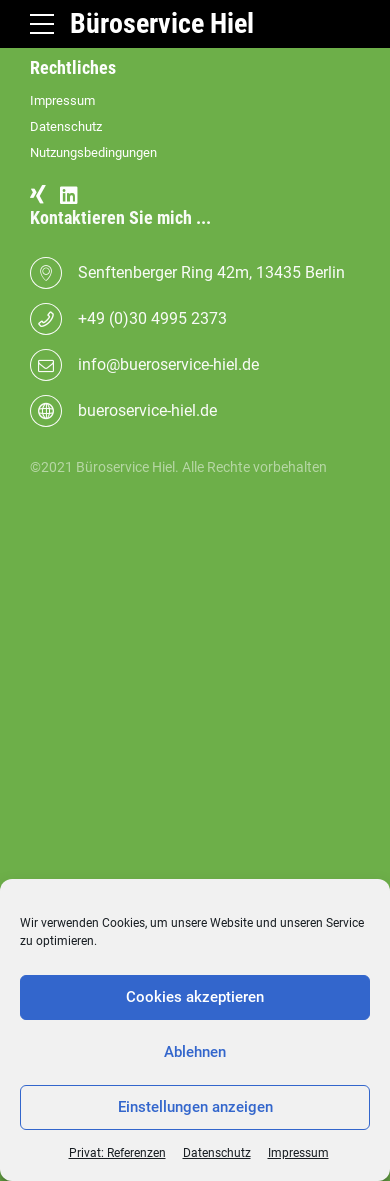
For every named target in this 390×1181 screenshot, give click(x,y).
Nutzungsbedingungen (93, 152)
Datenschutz (217, 1153)
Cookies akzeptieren (195, 997)
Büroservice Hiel (162, 23)
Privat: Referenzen (117, 1153)
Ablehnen (195, 1052)
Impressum (298, 1153)
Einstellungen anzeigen (195, 1107)
